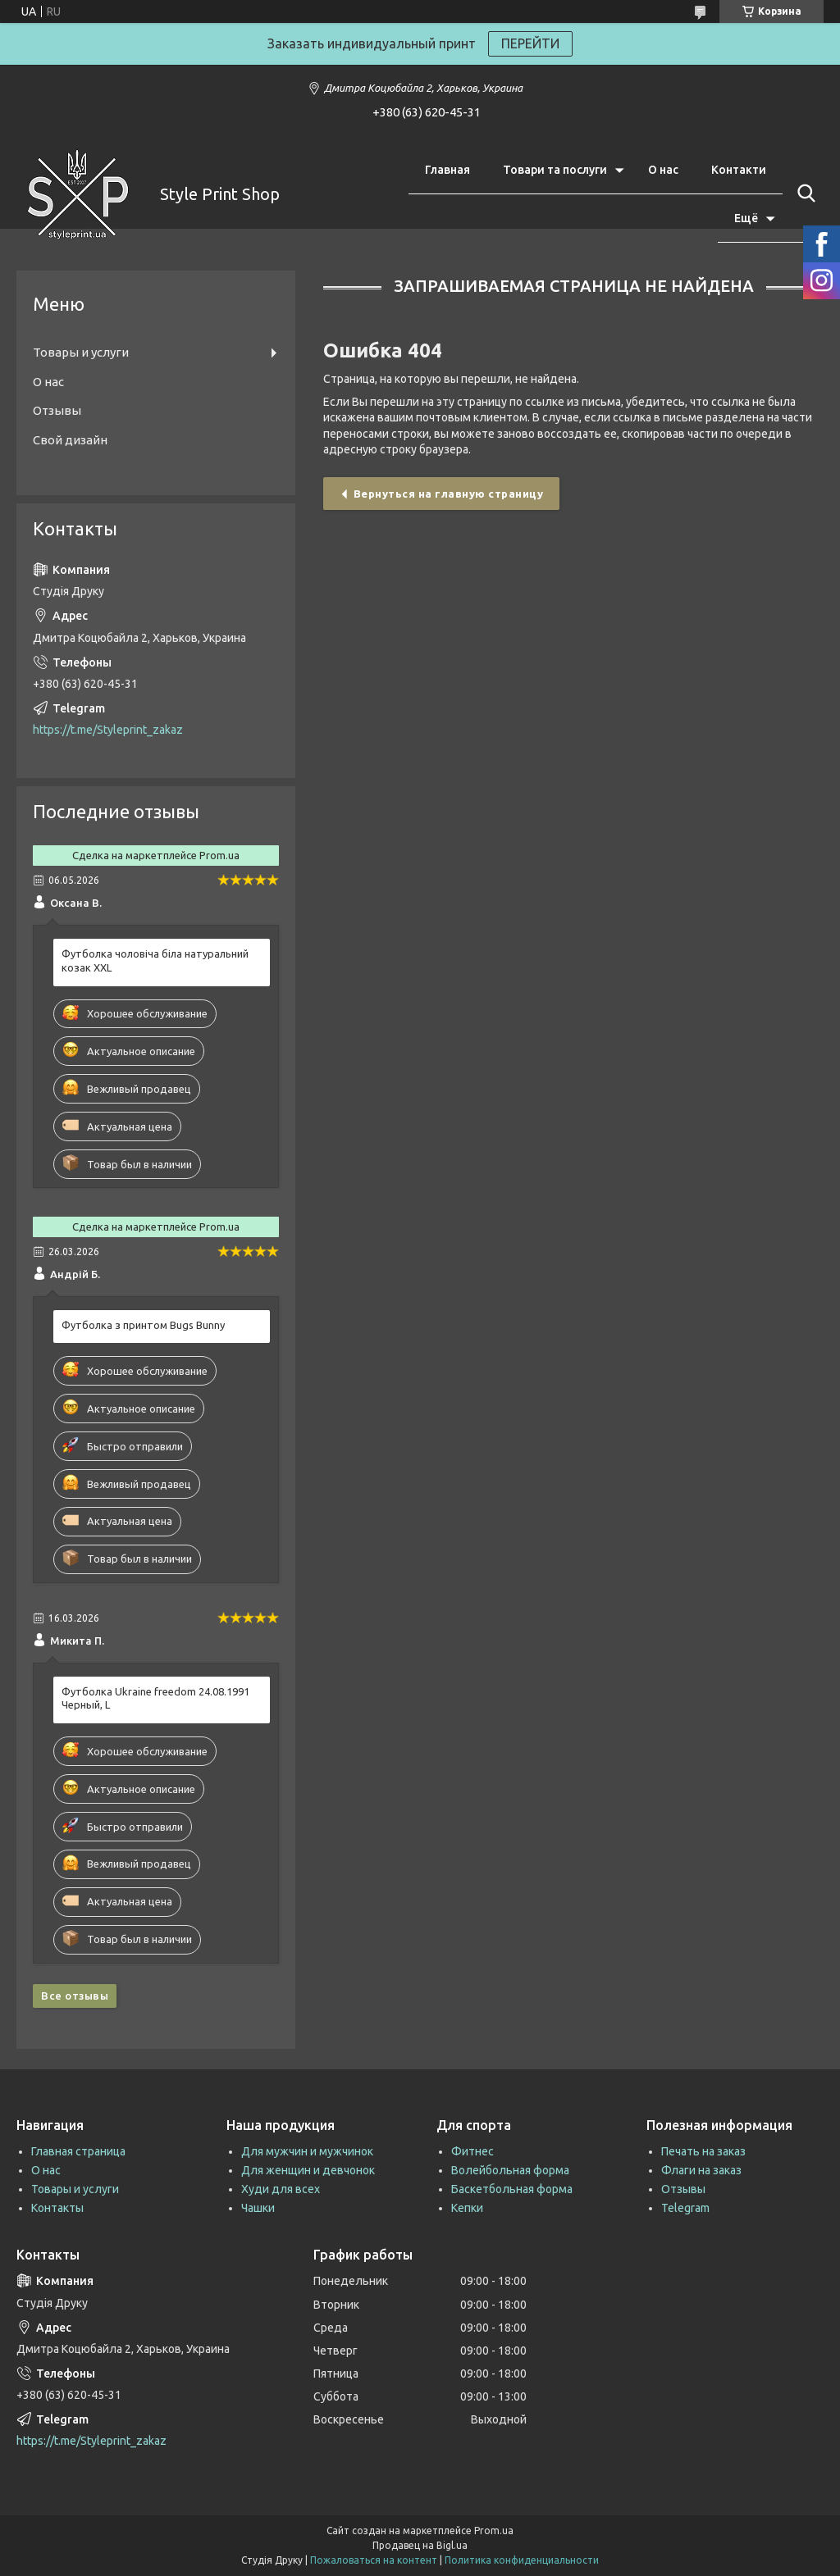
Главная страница (78, 2151)
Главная (447, 169)
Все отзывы (74, 1995)
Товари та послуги (555, 169)
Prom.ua (494, 2530)
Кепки (467, 2207)
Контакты (57, 2207)
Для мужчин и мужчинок (307, 2151)
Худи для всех (280, 2189)
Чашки (258, 2207)
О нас (663, 169)
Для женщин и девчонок (308, 2170)
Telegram (685, 2207)
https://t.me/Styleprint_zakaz (108, 729)
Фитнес (472, 2151)
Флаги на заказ (701, 2170)
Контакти (738, 169)
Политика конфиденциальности (522, 2560)
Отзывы (57, 410)
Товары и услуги (81, 352)
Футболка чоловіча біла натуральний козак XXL (155, 960)
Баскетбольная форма (512, 2189)
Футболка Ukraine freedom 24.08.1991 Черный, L (155, 1698)
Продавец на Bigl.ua (420, 2545)
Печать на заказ (703, 2151)
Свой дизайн (70, 440)
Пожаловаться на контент (373, 2560)
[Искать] (803, 193)
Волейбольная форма (510, 2170)
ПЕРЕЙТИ (530, 43)
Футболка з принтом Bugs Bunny (143, 1325)
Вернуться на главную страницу (449, 493)
